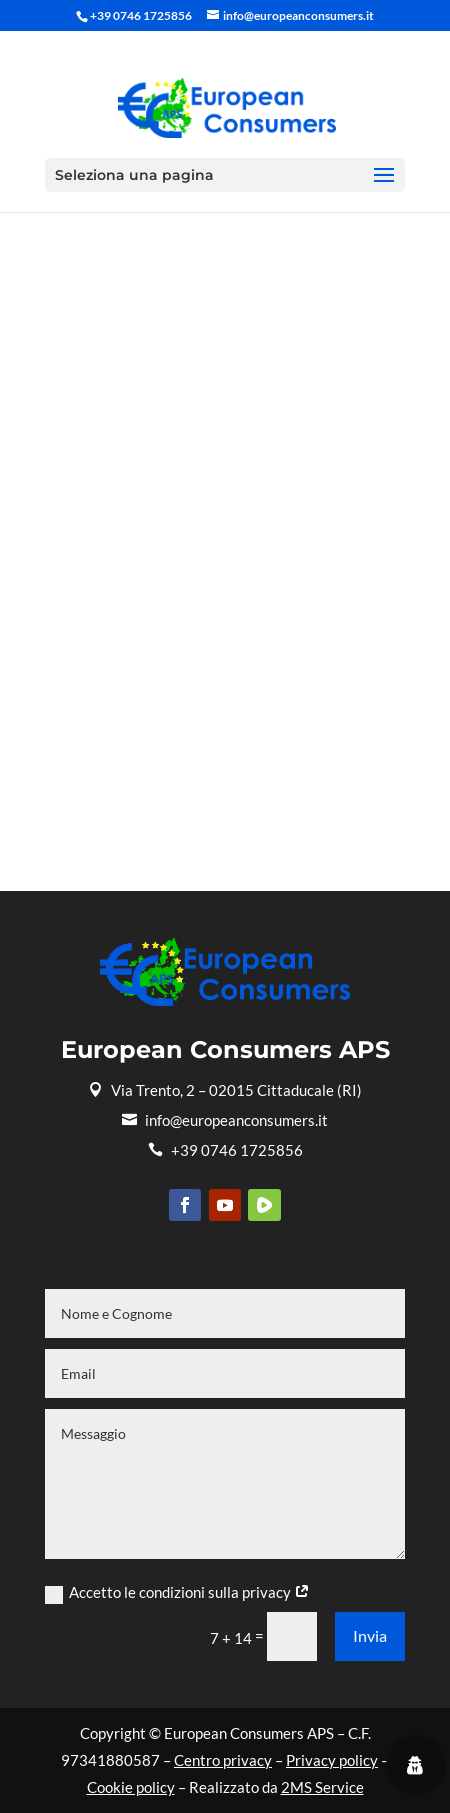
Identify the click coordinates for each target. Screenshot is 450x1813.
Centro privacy (223, 1760)
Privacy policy (332, 1760)
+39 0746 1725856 (225, 1150)
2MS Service (322, 1787)
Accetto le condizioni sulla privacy (177, 1593)
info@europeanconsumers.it (225, 1120)
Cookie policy (131, 1787)
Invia (370, 1635)
